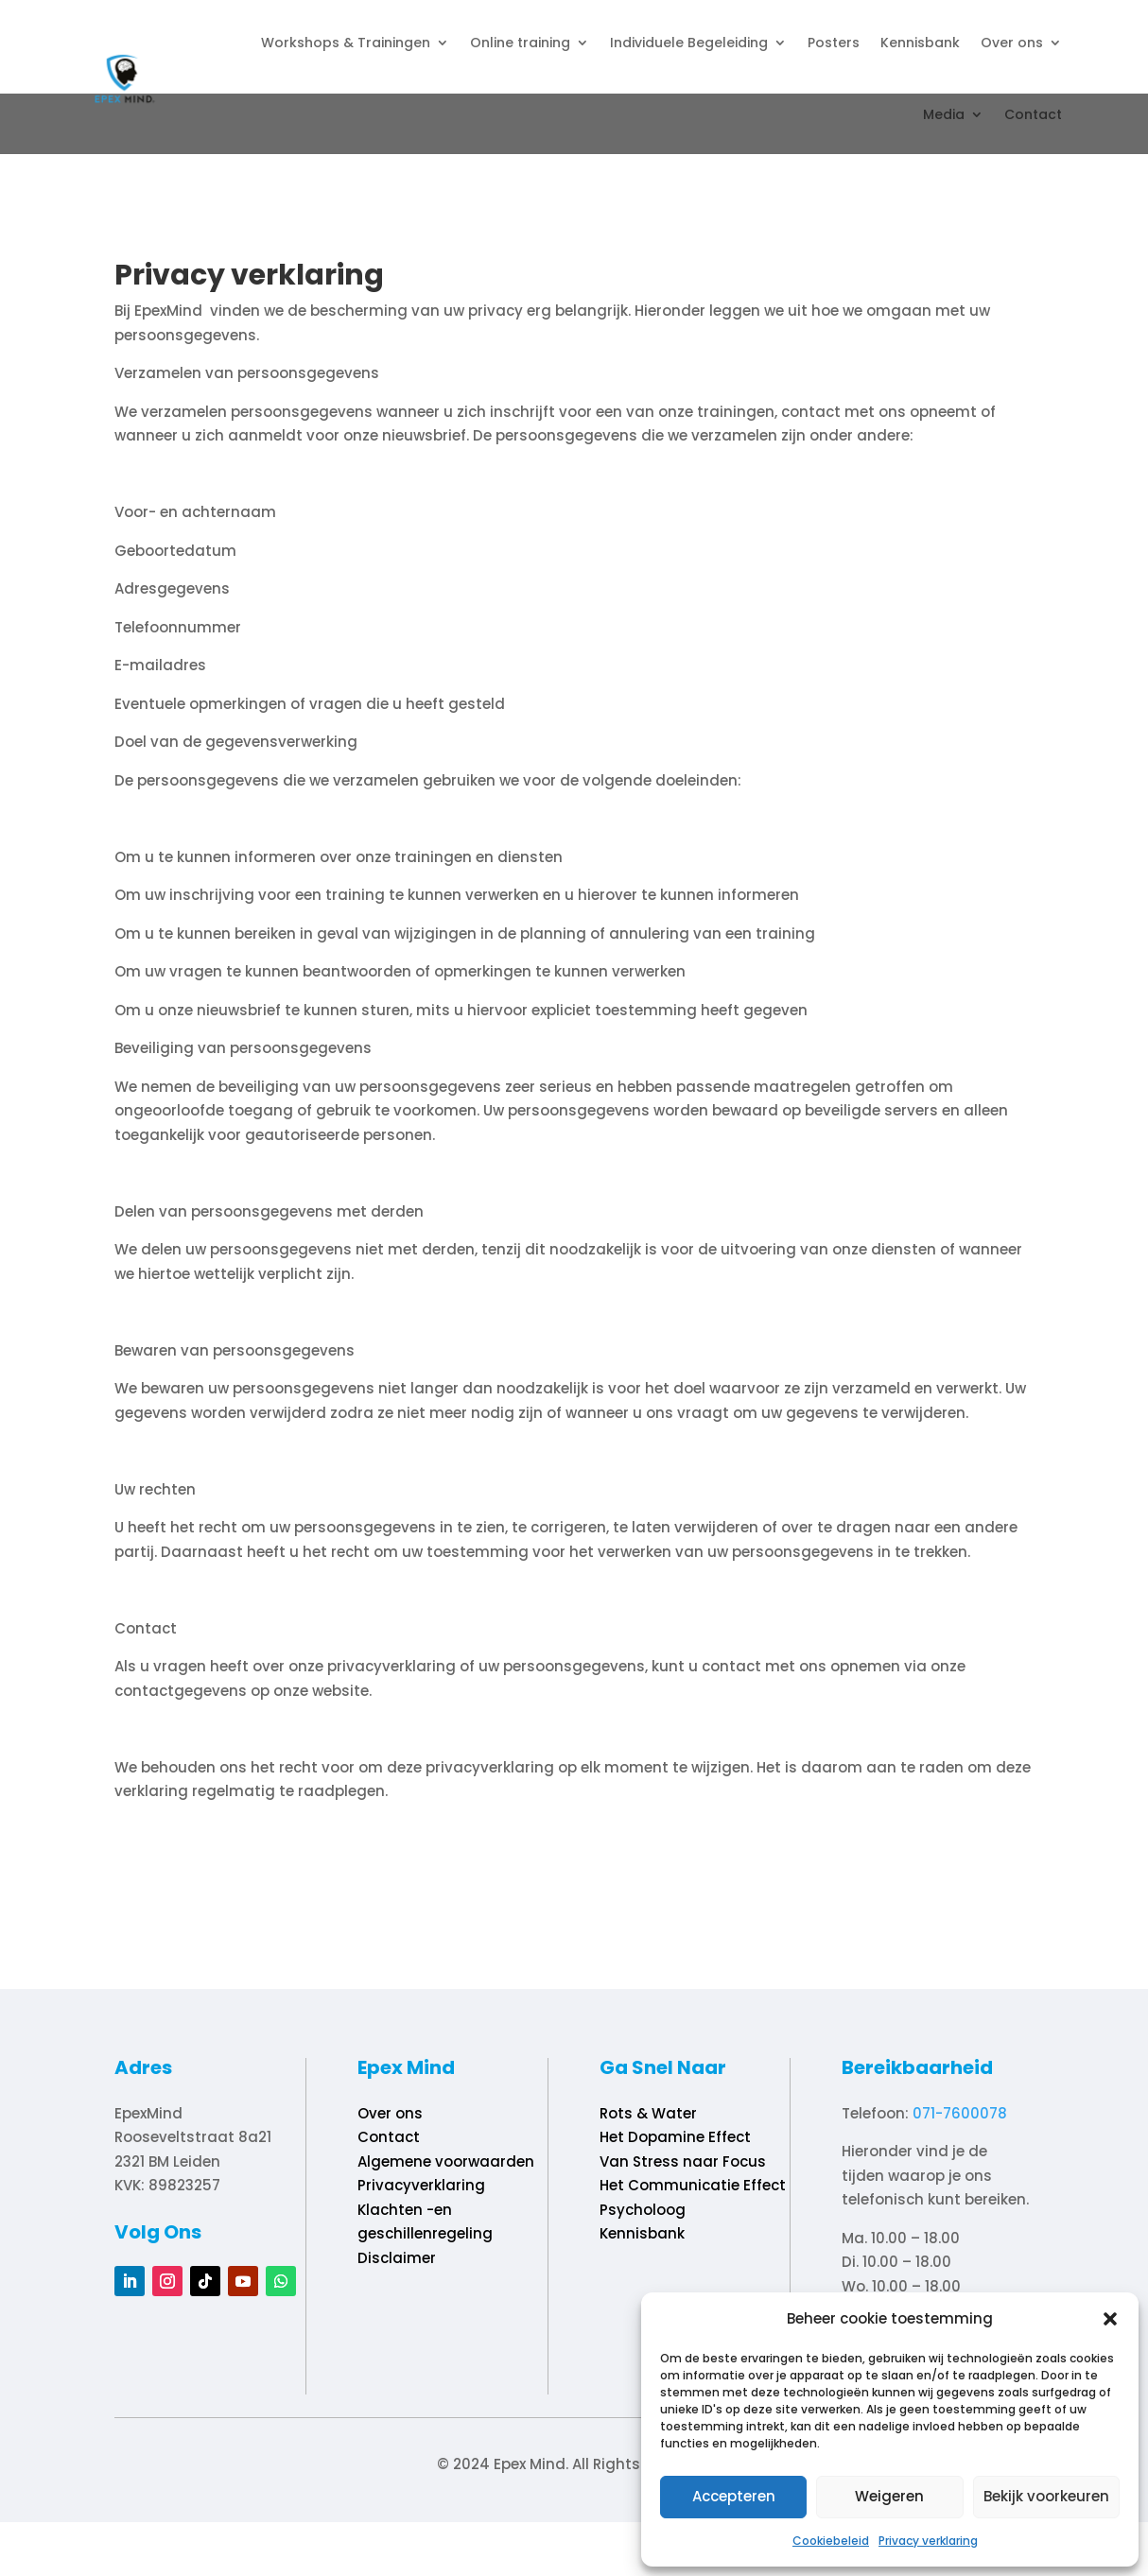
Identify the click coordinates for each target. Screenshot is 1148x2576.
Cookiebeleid (830, 2541)
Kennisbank (920, 42)
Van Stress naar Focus (683, 2161)
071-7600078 (960, 2113)
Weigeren (889, 2496)
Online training (520, 42)
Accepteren (733, 2496)
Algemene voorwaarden (445, 2161)
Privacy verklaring (928, 2541)
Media (944, 114)
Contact (1033, 114)
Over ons (1012, 42)
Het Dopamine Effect (675, 2137)
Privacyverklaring (421, 2185)
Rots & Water (648, 2113)
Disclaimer (396, 2258)
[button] (1110, 2318)
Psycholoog (643, 2210)
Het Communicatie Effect (693, 2185)
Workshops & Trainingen (345, 42)
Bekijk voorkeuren (1046, 2496)
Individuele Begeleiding (689, 42)
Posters (834, 42)
